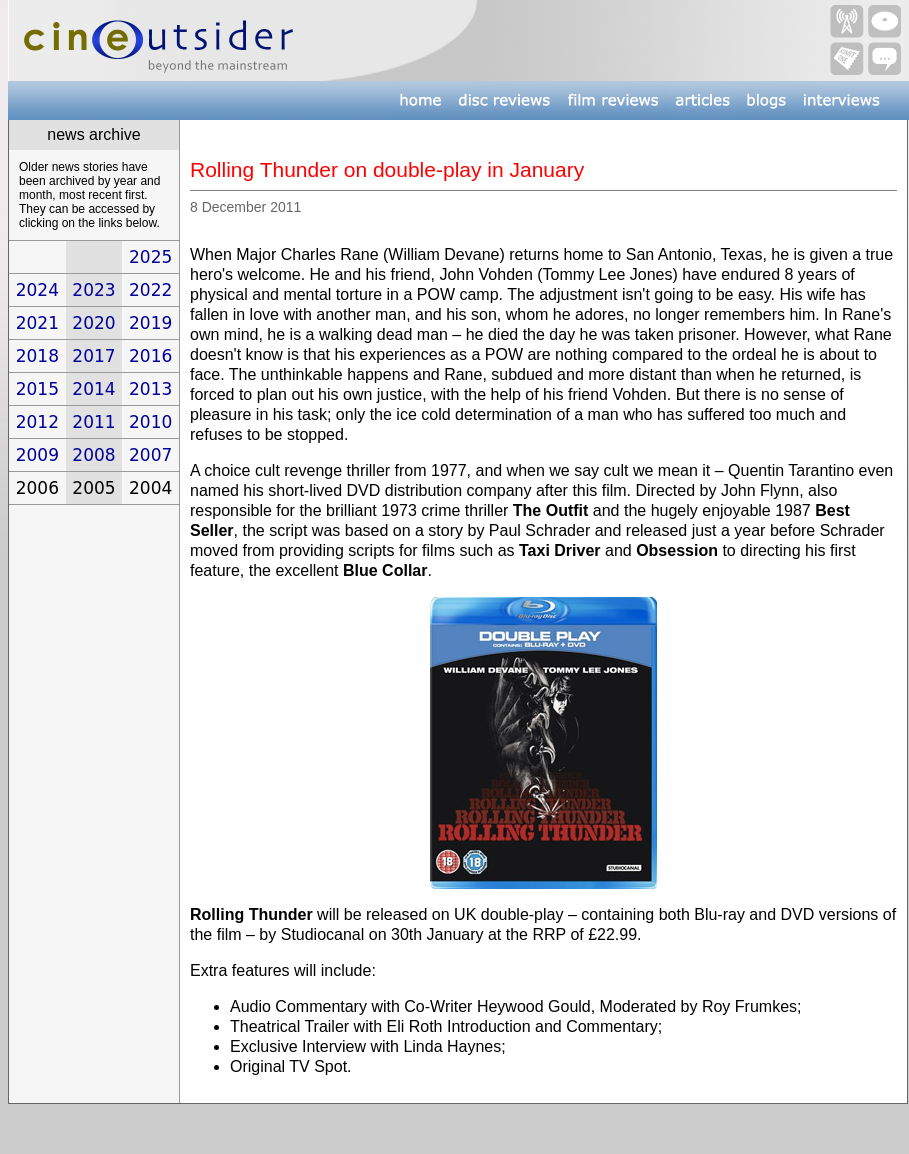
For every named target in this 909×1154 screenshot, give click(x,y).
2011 (93, 422)
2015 (37, 389)
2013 (150, 389)
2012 (37, 422)
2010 (150, 422)
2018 (37, 356)
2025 (150, 257)
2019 (150, 323)
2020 (93, 323)
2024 (37, 290)
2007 (150, 455)
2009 (37, 455)
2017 (93, 356)
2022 (150, 290)
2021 (37, 323)
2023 (93, 290)
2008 (93, 455)
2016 (150, 356)
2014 (93, 389)
